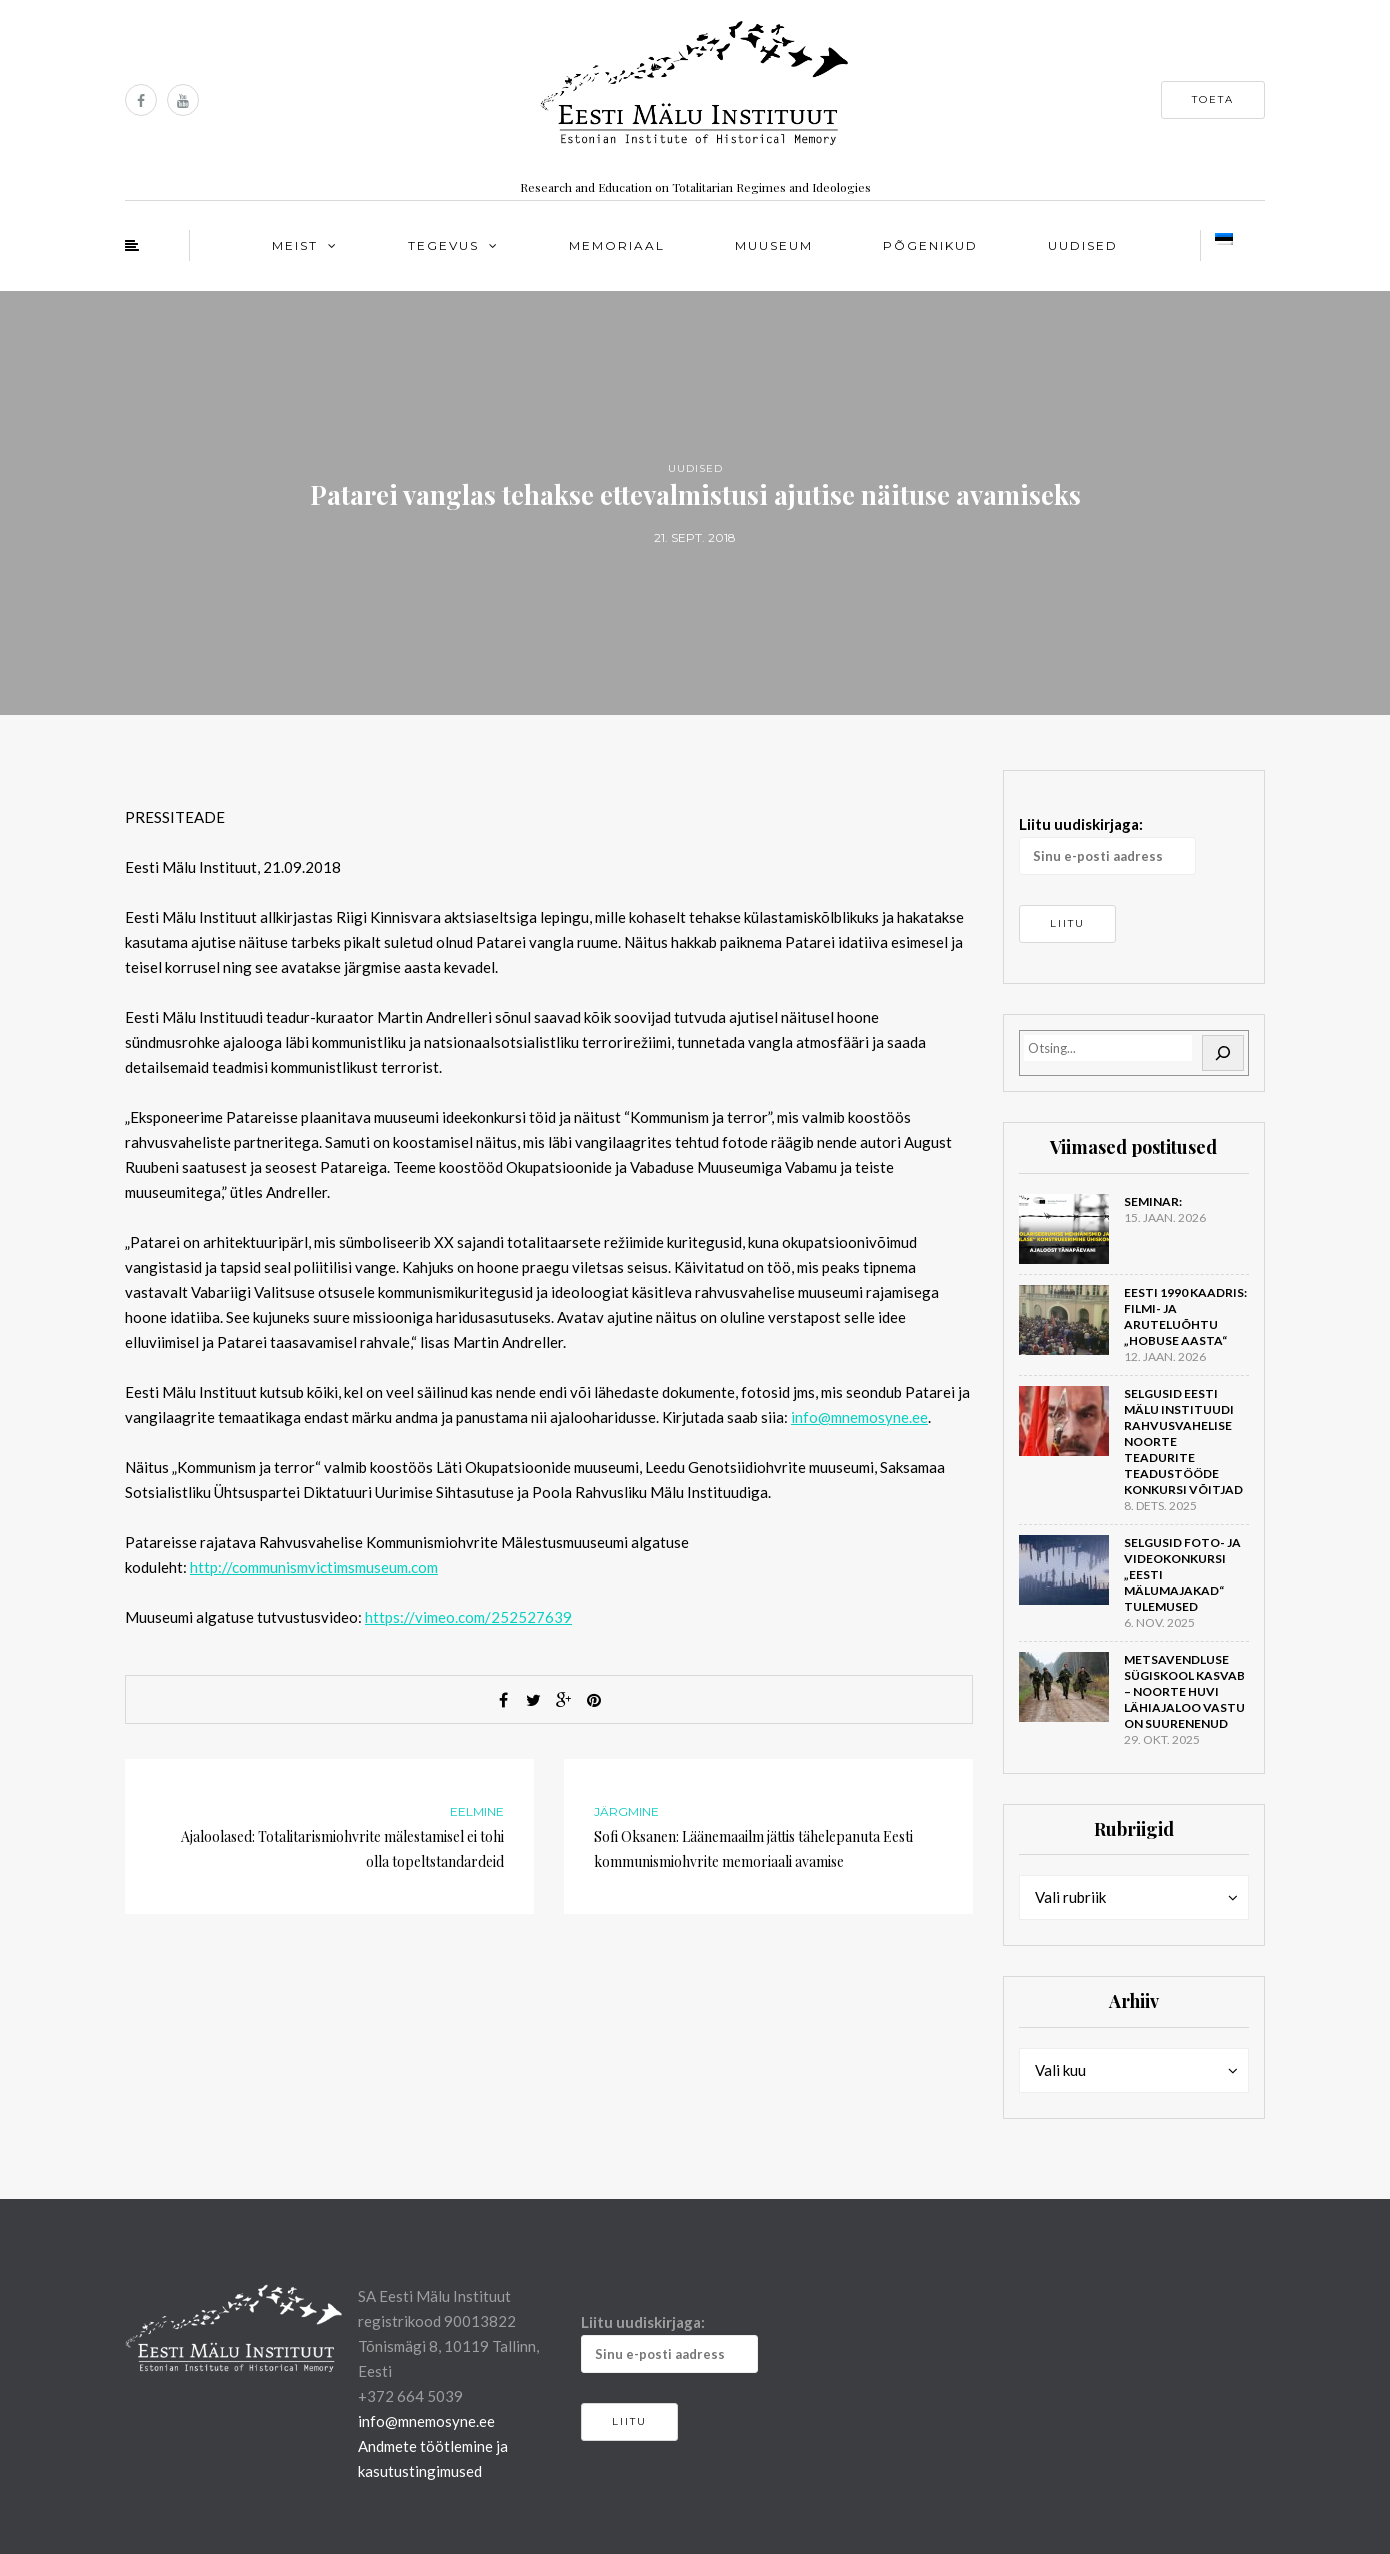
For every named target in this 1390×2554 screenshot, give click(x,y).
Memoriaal (617, 245)
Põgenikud (930, 245)
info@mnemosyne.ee (859, 1417)
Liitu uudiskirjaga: (1107, 845)
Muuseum (774, 245)
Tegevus (443, 245)
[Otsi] (1223, 1053)
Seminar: (1153, 1201)
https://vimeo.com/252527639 (468, 1617)
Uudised (1083, 245)
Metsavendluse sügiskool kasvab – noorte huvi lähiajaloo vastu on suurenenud (1184, 1691)
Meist (295, 245)
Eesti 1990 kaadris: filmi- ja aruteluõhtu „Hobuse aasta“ (1185, 1316)
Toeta (1213, 99)
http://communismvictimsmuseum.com (314, 1567)
